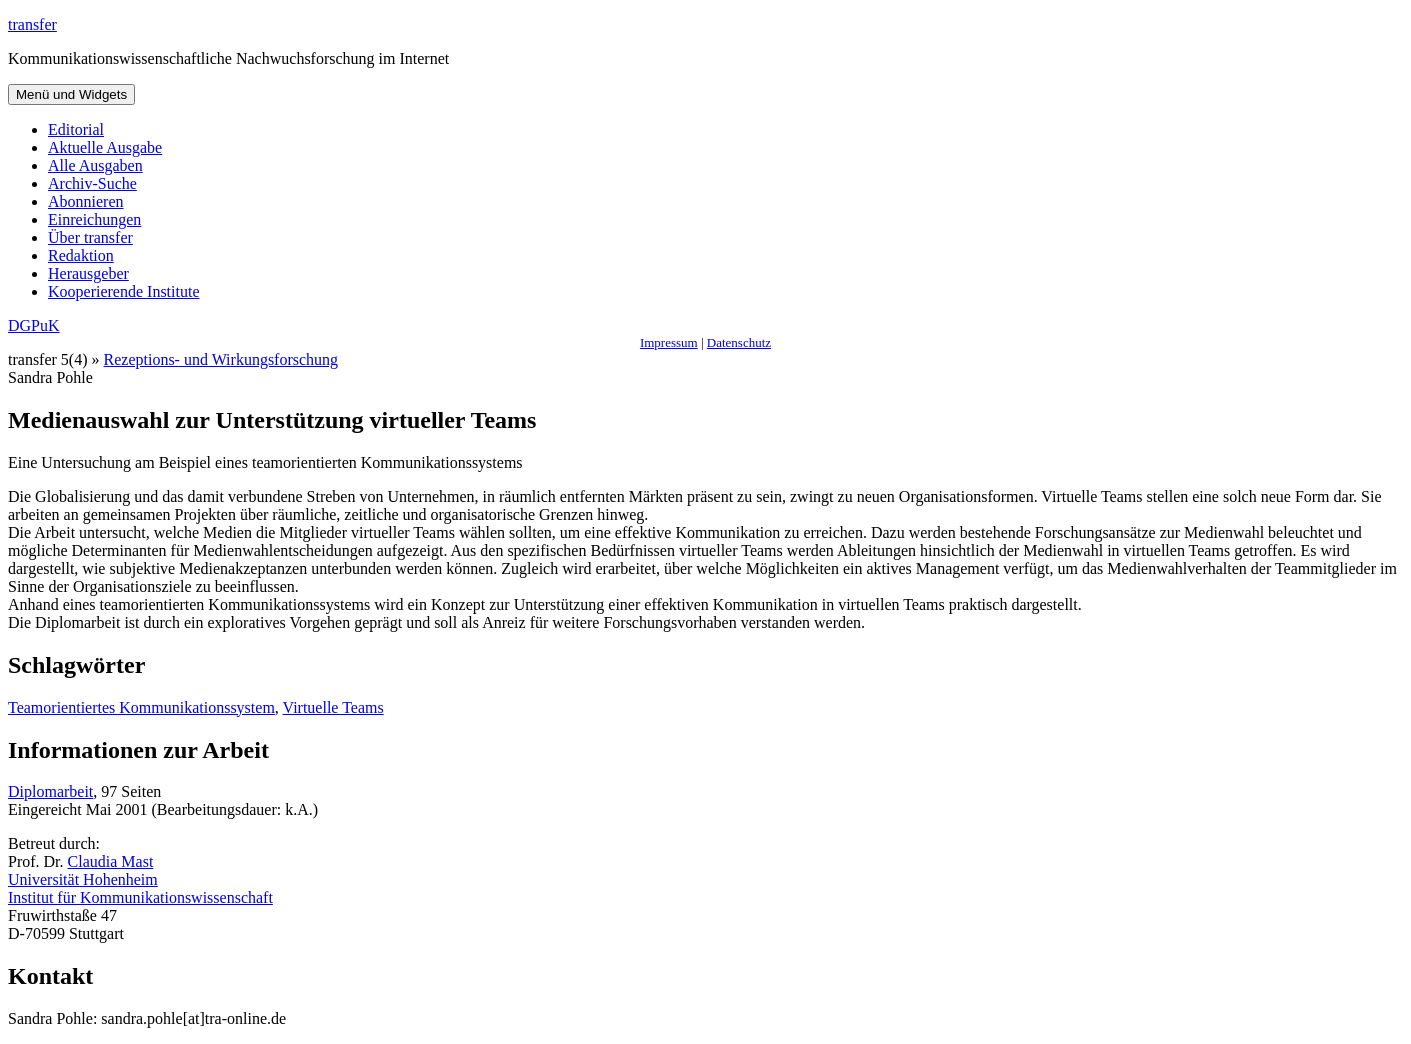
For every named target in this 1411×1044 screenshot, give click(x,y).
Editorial (76, 129)
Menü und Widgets (71, 94)
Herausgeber (88, 273)
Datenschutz (739, 342)
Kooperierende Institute (124, 291)
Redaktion (81, 255)
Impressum (669, 342)
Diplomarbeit (50, 791)
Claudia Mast (111, 861)
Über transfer (90, 237)
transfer (32, 24)
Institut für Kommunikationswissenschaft (140, 897)
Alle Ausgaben (95, 165)
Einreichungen (94, 219)
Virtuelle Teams (333, 707)
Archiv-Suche (92, 183)
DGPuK (34, 325)
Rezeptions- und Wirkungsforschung (221, 359)
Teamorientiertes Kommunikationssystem (141, 707)
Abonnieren (86, 201)
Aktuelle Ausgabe (105, 147)
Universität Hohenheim (83, 879)
